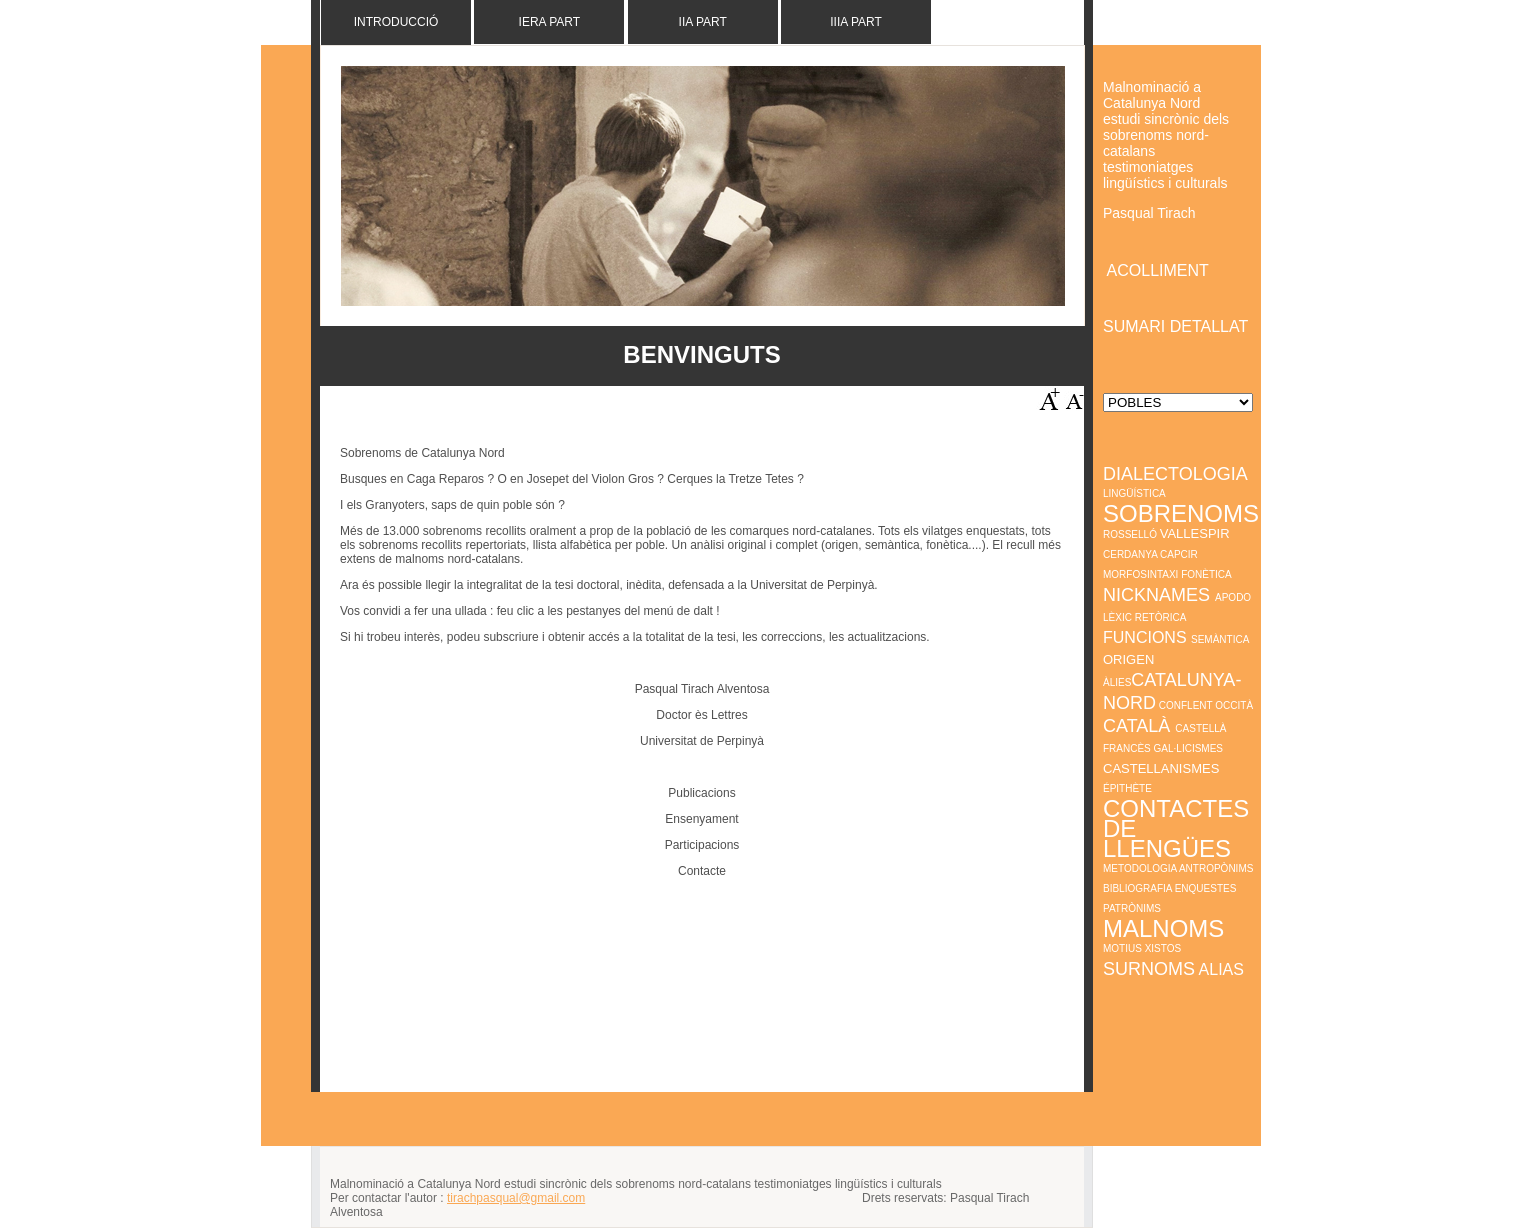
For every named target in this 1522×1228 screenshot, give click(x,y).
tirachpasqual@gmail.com (516, 1198)
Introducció (396, 22)
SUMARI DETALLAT (1177, 326)
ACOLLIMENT (1158, 270)
